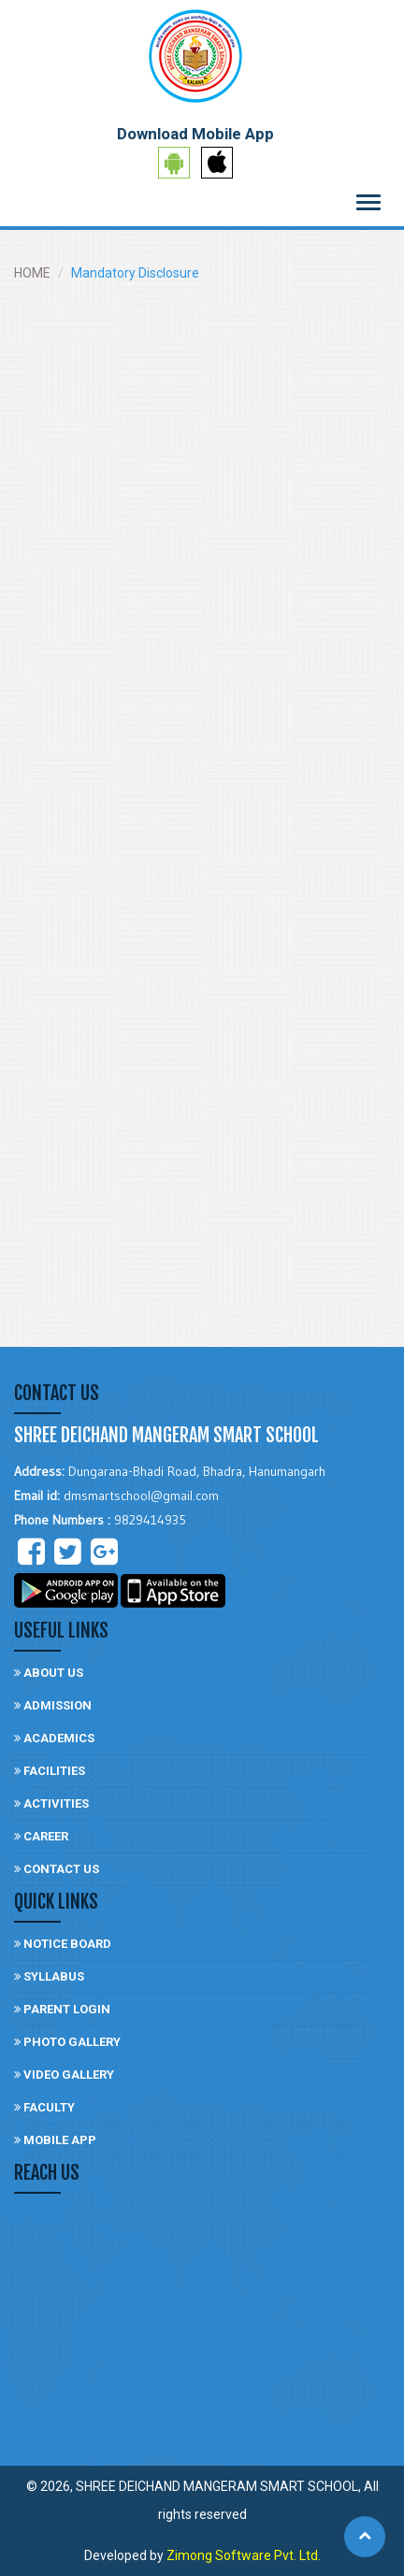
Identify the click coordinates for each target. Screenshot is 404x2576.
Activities (51, 1803)
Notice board (62, 1944)
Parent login (62, 2009)
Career (41, 1836)
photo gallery (67, 2042)
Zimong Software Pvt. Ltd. (243, 2555)
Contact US (56, 1869)
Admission (53, 1705)
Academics (54, 1738)
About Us (48, 1673)
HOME (32, 272)
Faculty (44, 2107)
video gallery (64, 2075)
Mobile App (55, 2140)
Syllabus (49, 1976)
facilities (49, 1771)
